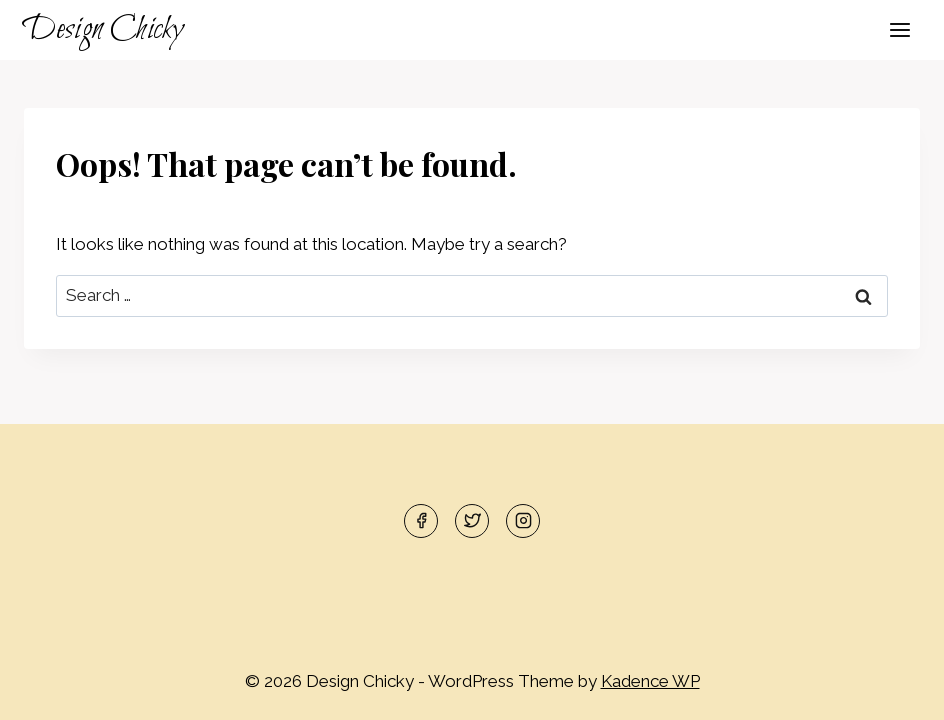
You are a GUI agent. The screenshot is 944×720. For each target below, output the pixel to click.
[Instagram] (523, 521)
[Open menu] (899, 29)
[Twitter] (472, 521)
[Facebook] (421, 521)
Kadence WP (650, 681)
